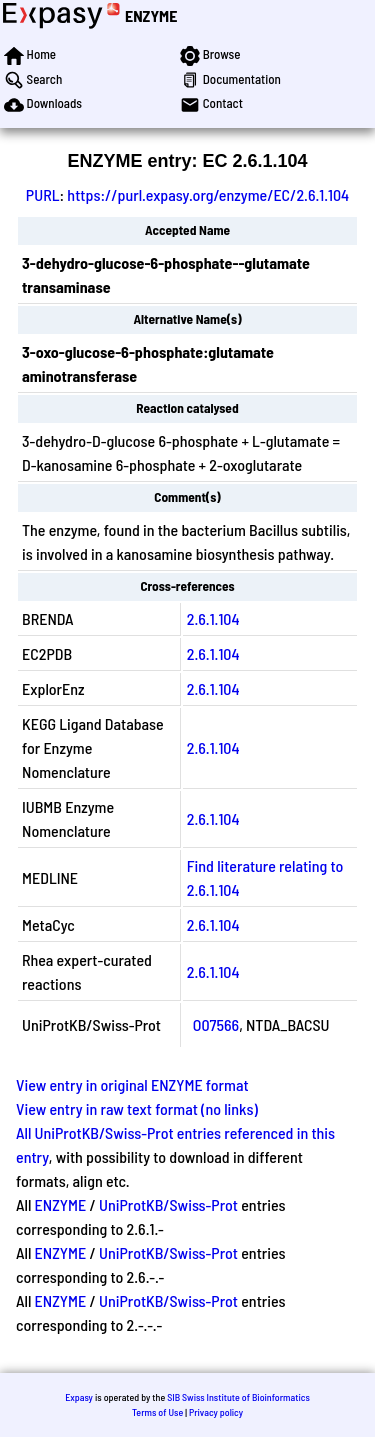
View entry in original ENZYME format (132, 1084)
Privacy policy (216, 1412)
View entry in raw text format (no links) (137, 1108)
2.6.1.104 (213, 618)
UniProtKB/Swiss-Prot (168, 1204)
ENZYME (151, 15)
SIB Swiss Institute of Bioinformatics (238, 1397)
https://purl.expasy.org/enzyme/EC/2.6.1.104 (208, 194)
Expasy (79, 1397)
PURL (43, 194)
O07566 (216, 1024)
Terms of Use (157, 1412)
